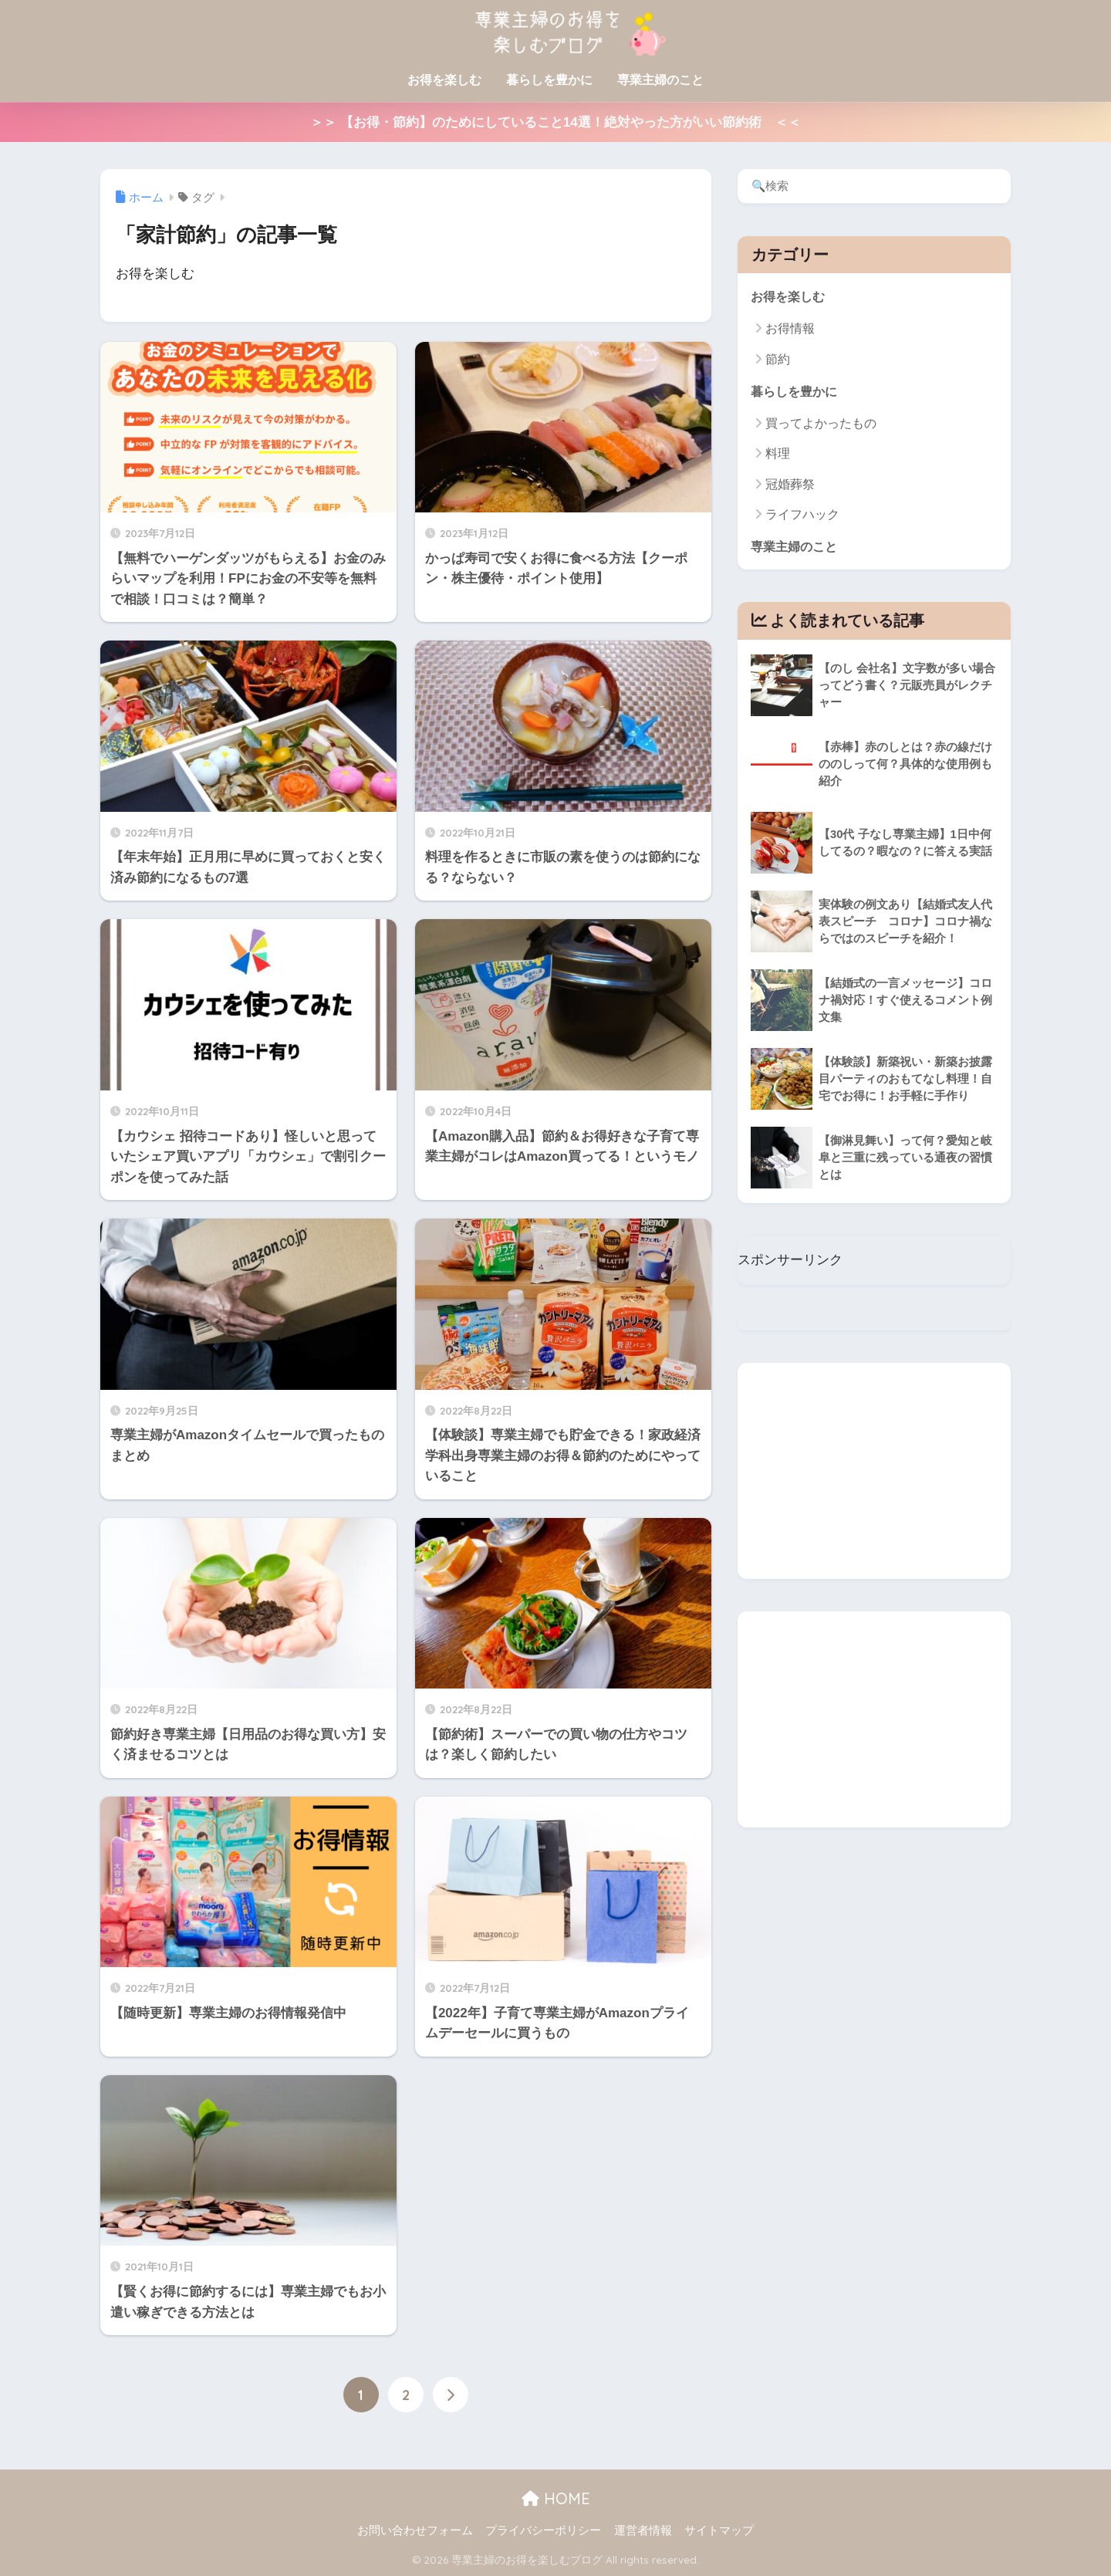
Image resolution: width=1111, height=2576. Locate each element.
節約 (777, 359)
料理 (777, 454)
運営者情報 (643, 2530)
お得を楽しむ (444, 79)
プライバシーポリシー (543, 2530)
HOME (556, 2498)
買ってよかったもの (820, 424)
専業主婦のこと (660, 79)
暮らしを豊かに (549, 79)
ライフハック (802, 515)
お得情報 (790, 329)
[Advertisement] (874, 1472)
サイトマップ (719, 2530)
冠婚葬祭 (790, 485)
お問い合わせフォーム (415, 2530)
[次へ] (450, 2395)
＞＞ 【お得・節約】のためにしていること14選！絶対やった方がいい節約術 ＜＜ (555, 122)
